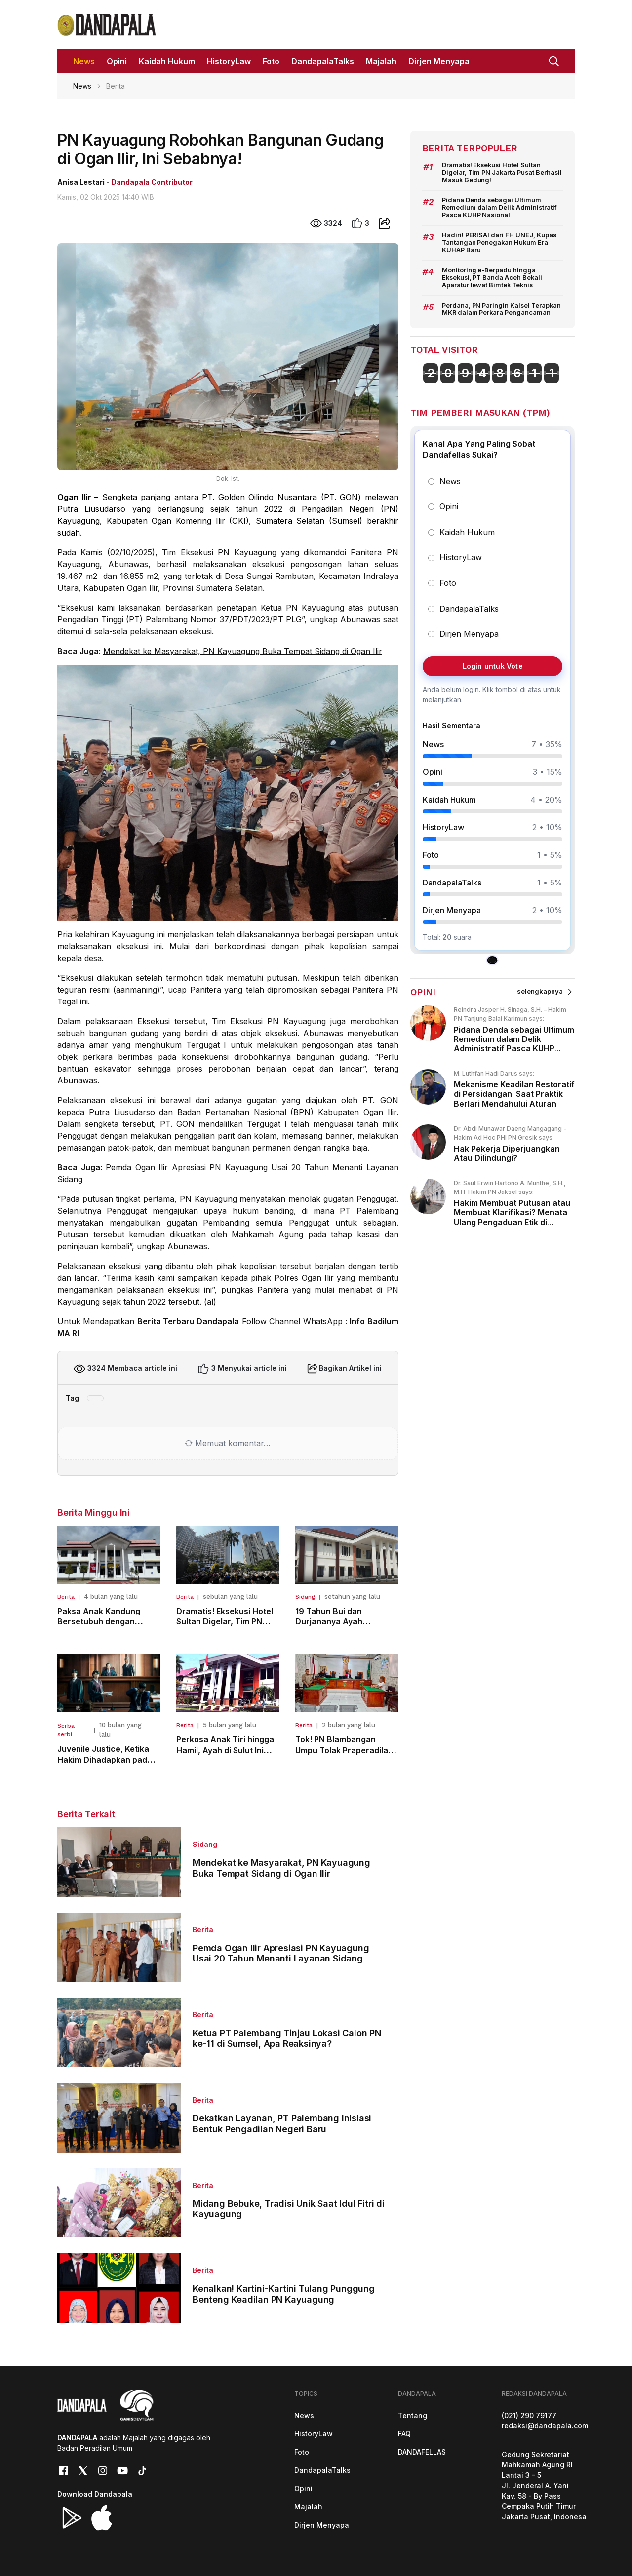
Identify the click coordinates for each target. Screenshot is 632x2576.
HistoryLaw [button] (229, 61)
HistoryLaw (313, 2433)
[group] (492, 690)
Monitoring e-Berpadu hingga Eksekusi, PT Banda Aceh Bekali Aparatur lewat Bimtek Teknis (492, 278)
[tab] (493, 960)
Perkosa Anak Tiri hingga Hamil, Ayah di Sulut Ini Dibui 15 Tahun (225, 1750)
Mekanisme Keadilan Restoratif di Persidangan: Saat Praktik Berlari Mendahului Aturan (514, 1093)
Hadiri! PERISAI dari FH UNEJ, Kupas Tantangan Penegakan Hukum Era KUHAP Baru (499, 242)
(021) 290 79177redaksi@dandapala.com (545, 2420)
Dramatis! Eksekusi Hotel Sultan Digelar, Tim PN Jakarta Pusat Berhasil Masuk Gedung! (502, 172)
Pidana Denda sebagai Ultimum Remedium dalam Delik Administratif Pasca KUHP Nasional (499, 207)
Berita (66, 1596)
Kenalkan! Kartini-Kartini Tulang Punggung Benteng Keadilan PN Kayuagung (284, 2294)
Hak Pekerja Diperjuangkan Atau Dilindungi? (507, 1153)
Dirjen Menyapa (321, 2525)
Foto (301, 2452)
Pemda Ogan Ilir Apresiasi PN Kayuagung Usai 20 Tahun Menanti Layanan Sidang (281, 1953)
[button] (554, 60)
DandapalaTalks (322, 2470)
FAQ (404, 2433)
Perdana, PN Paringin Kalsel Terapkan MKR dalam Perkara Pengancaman (501, 309)
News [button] (84, 61)
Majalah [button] (381, 61)
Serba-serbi (67, 1730)
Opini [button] (117, 61)
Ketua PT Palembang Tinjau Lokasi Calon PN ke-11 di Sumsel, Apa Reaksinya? (287, 2038)
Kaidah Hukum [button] (167, 61)
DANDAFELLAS (422, 2452)
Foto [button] (271, 61)
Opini (303, 2488)
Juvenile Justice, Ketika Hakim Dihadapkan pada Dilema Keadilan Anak (104, 1759)
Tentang (412, 2415)
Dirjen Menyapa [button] (439, 61)
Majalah (308, 2506)
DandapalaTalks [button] (322, 61)
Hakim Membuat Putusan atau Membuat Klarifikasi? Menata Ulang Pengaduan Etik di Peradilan (512, 1217)
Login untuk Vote (492, 666)
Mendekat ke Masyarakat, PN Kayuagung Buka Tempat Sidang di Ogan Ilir (242, 651)
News (82, 86)
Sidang (305, 1596)
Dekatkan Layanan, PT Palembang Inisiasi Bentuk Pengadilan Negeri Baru (282, 2123)
